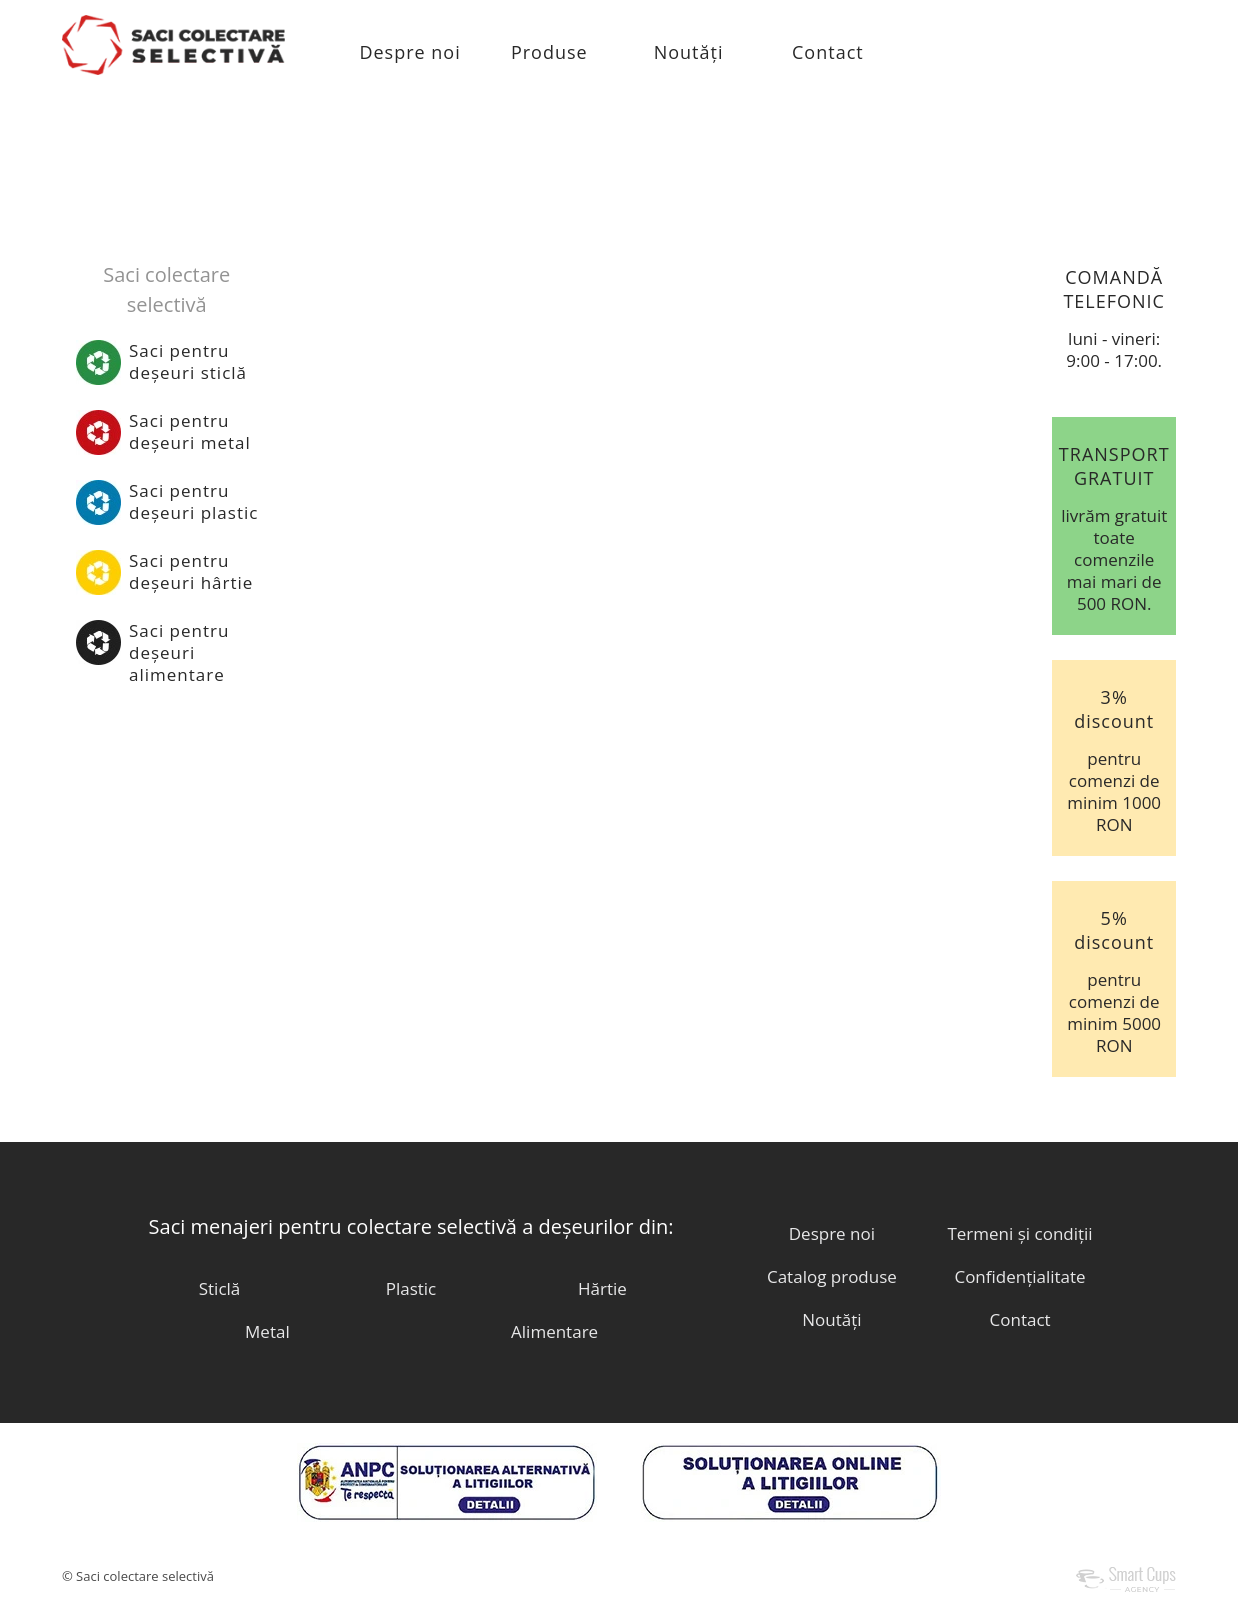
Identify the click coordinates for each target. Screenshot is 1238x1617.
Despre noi (409, 52)
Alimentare (554, 1331)
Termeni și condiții (1019, 1233)
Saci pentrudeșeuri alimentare (179, 652)
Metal (267, 1331)
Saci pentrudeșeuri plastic (193, 501)
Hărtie (602, 1288)
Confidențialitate (1019, 1276)
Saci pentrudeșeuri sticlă (188, 361)
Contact (828, 52)
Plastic (411, 1288)
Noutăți (689, 52)
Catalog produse (832, 1276)
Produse (549, 52)
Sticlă (220, 1288)
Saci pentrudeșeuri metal (190, 431)
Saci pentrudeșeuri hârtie (191, 571)
